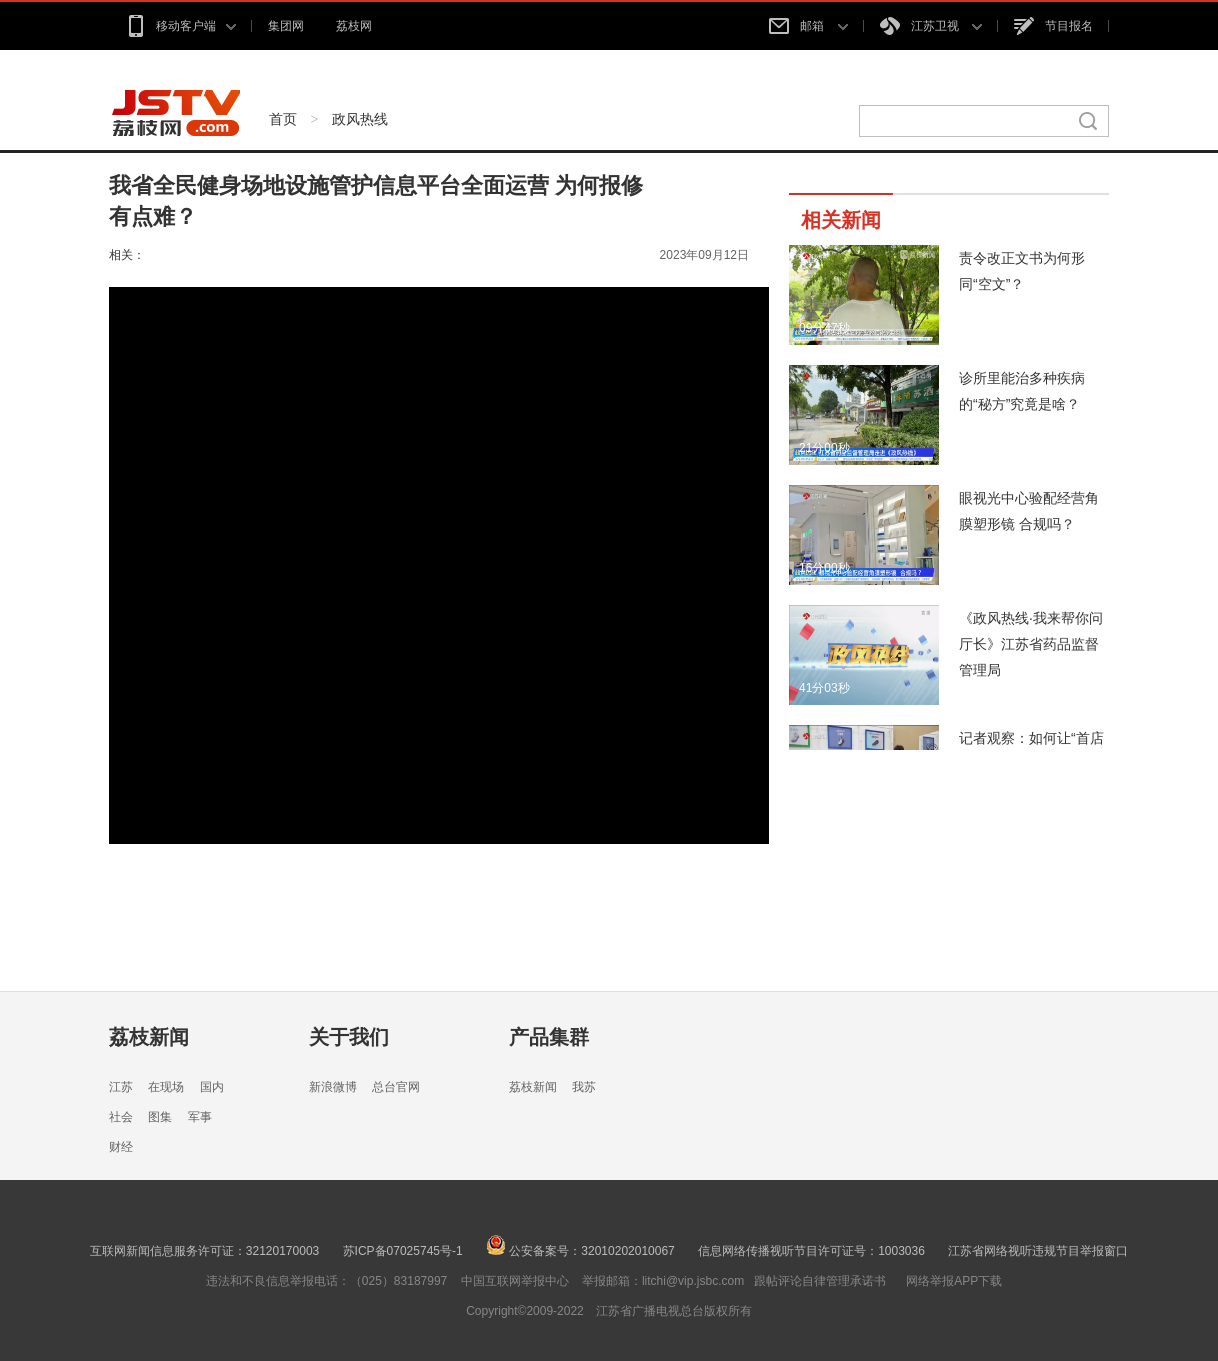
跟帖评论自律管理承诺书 (820, 1281)
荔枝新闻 (149, 1037)
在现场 (166, 1087)
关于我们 (349, 1037)
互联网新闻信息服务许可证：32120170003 (204, 1251)
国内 (212, 1087)
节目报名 (1053, 26)
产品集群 (549, 1037)
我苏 (584, 1087)
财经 (121, 1147)
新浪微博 (333, 1087)
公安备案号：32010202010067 (580, 1251)
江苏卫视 (931, 26)
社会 (121, 1117)
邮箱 (808, 26)
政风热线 (360, 119)
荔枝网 (354, 26)
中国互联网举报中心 (515, 1281)
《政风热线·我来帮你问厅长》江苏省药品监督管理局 (1031, 644)
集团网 (286, 26)
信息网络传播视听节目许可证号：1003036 (811, 1251)
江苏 (121, 1087)
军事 (200, 1117)
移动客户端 (180, 26)
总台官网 (396, 1087)
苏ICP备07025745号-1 (403, 1251)
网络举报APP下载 (954, 1281)
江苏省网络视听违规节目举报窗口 (1038, 1251)
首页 (283, 119)
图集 (160, 1117)
